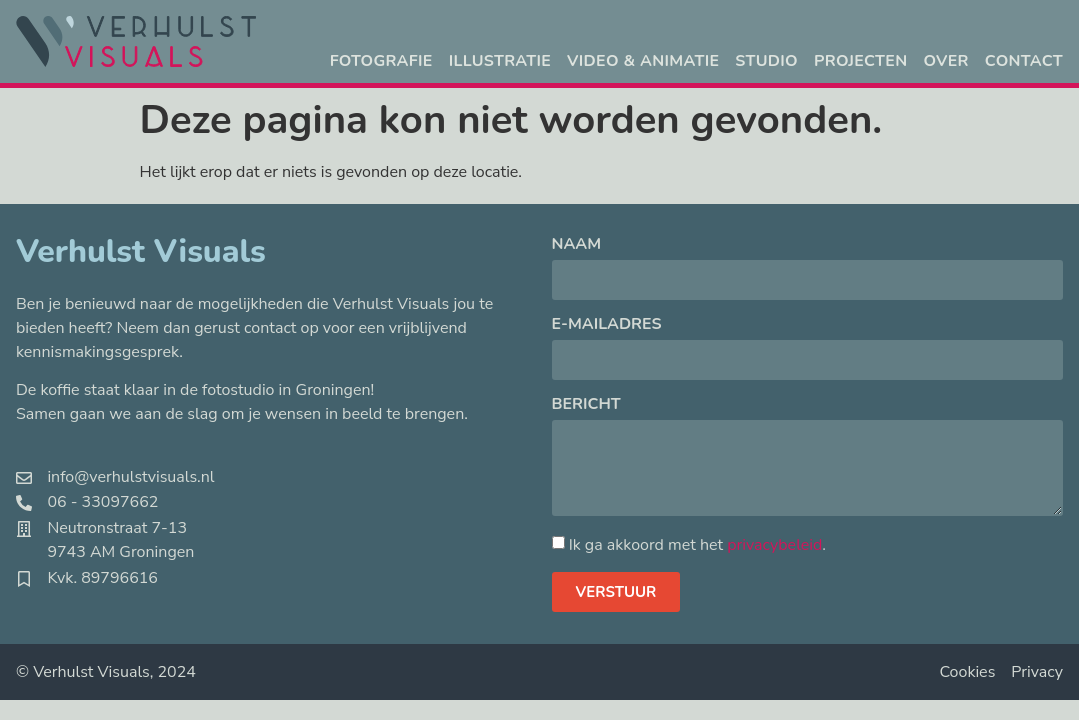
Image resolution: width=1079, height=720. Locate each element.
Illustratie (500, 61)
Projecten (860, 61)
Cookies (967, 672)
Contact (1024, 61)
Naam (577, 245)
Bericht (586, 405)
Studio (766, 61)
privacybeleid (774, 545)
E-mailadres (607, 325)
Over (945, 61)
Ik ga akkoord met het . (697, 545)
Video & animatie (643, 61)
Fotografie (381, 61)
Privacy (1037, 672)
